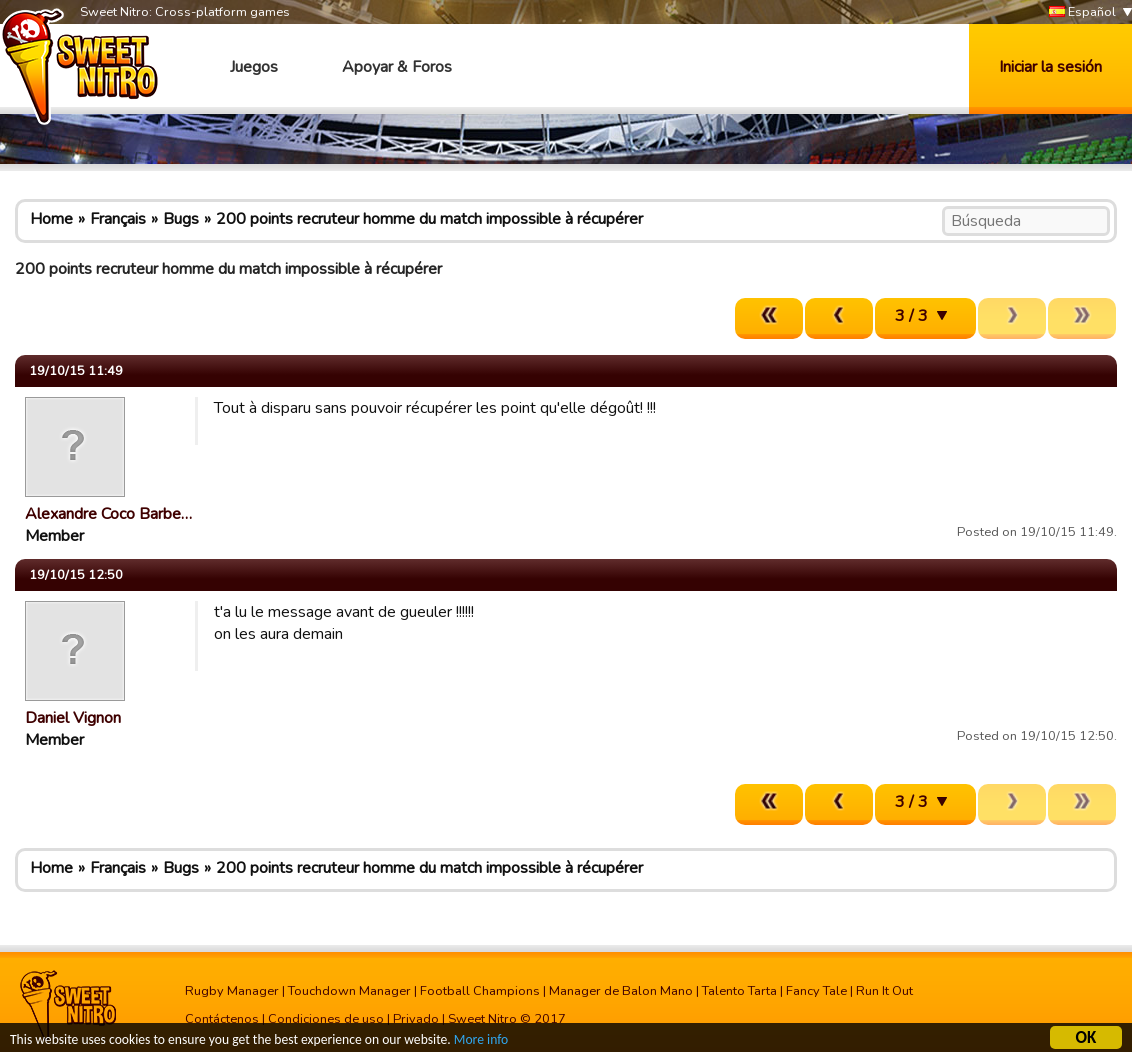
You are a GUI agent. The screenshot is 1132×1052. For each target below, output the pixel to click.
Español (1082, 12)
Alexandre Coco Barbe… (108, 514)
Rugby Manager (232, 991)
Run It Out (884, 991)
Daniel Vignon (73, 718)
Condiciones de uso (326, 1019)
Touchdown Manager (349, 991)
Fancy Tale (816, 991)
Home (51, 219)
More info (481, 1042)
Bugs (181, 219)
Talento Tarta (739, 991)
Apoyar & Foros (397, 67)
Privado (416, 1019)
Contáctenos (222, 1019)
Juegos (254, 67)
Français (118, 219)
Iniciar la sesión (1050, 67)
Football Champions (480, 991)
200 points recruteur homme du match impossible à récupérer (429, 219)
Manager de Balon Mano (621, 991)
